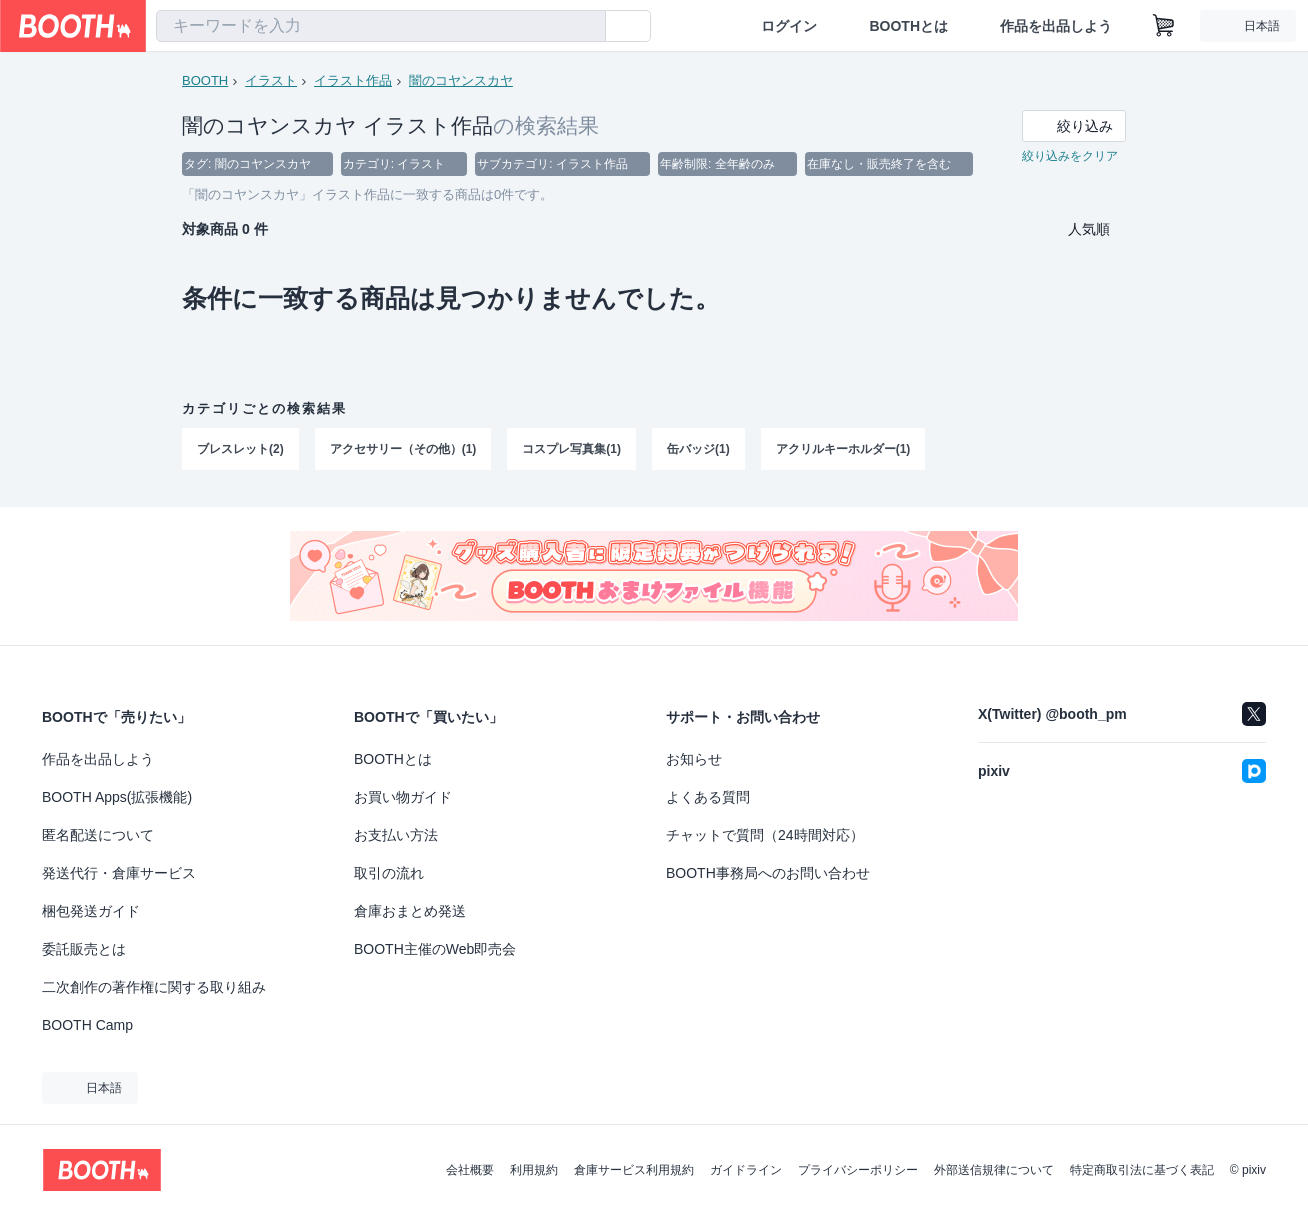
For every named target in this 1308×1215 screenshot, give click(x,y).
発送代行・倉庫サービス (119, 873)
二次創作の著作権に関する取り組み (154, 987)
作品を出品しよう (1056, 26)
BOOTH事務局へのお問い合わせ (768, 873)
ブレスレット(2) (240, 449)
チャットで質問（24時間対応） (765, 835)
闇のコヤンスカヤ (461, 80)
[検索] (586, 27)
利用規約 (534, 1170)
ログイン (789, 26)
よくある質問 (708, 797)
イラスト (271, 80)
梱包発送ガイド (91, 911)
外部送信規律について (994, 1170)
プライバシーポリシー (858, 1170)
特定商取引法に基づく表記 (1142, 1170)
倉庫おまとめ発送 (410, 911)
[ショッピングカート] (1164, 26)
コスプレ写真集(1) (571, 449)
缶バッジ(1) (698, 449)
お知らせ (694, 759)
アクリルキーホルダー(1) (843, 449)
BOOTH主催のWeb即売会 (435, 949)
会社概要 (470, 1170)
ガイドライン (746, 1170)
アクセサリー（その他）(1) (403, 449)
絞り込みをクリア (1070, 156)
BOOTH (205, 80)
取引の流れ (389, 873)
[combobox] (381, 26)
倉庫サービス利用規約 (634, 1170)
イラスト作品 (353, 80)
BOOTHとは (908, 26)
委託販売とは (84, 949)
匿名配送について (98, 835)
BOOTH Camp (87, 1025)
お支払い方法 (396, 835)
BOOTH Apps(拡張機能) (117, 797)
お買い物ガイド (403, 797)
